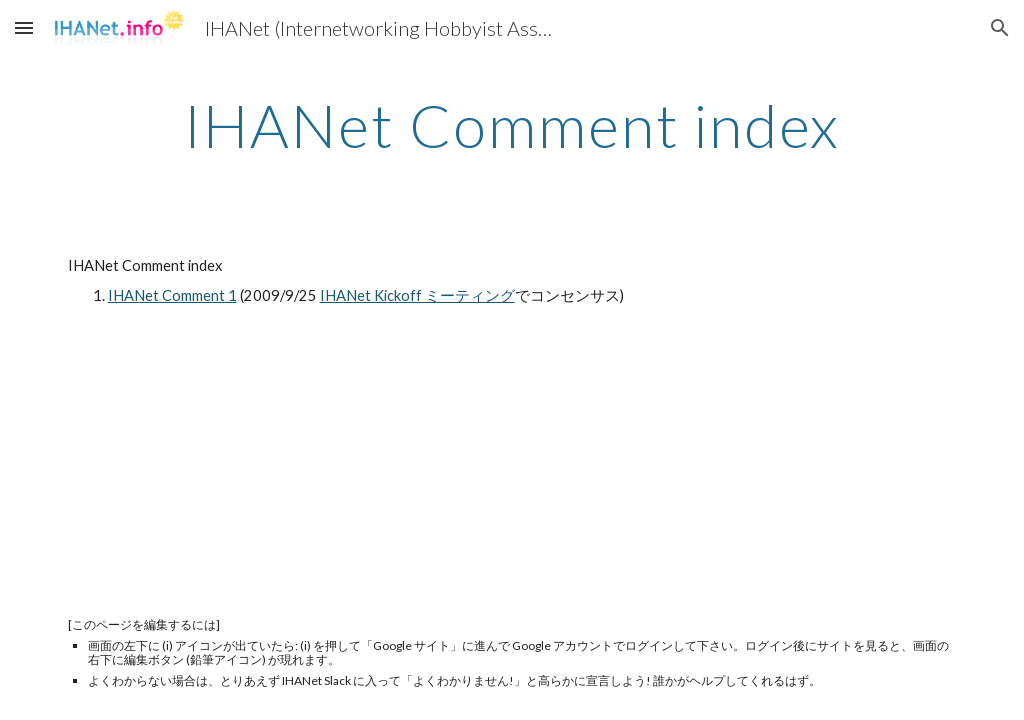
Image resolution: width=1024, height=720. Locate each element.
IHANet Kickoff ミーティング (417, 295)
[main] (512, 125)
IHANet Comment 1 (172, 295)
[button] (24, 27)
